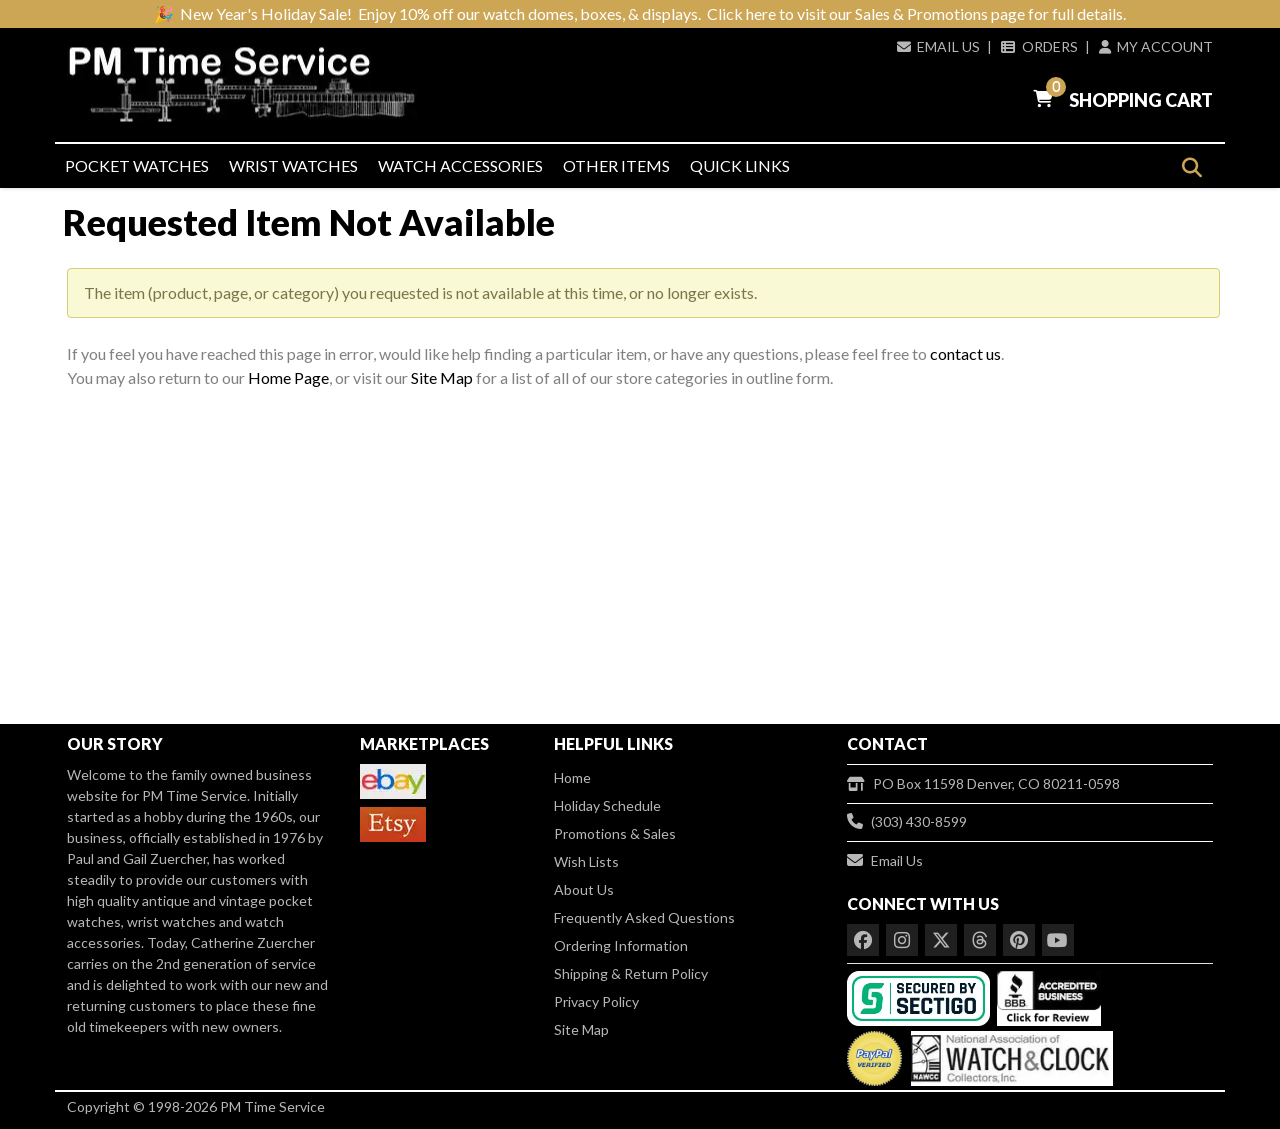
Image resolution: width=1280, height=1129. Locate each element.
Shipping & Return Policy (631, 973)
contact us (965, 353)
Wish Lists (586, 861)
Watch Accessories (460, 165)
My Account (1156, 46)
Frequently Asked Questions (644, 917)
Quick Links (740, 165)
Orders (1039, 46)
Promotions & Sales (615, 833)
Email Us (938, 46)
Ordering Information (621, 945)
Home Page (288, 377)
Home (572, 777)
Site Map (442, 377)
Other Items (616, 165)
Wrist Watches (293, 165)
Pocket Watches (137, 165)
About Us (584, 889)
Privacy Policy (596, 1001)
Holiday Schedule (607, 805)
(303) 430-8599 (907, 821)
